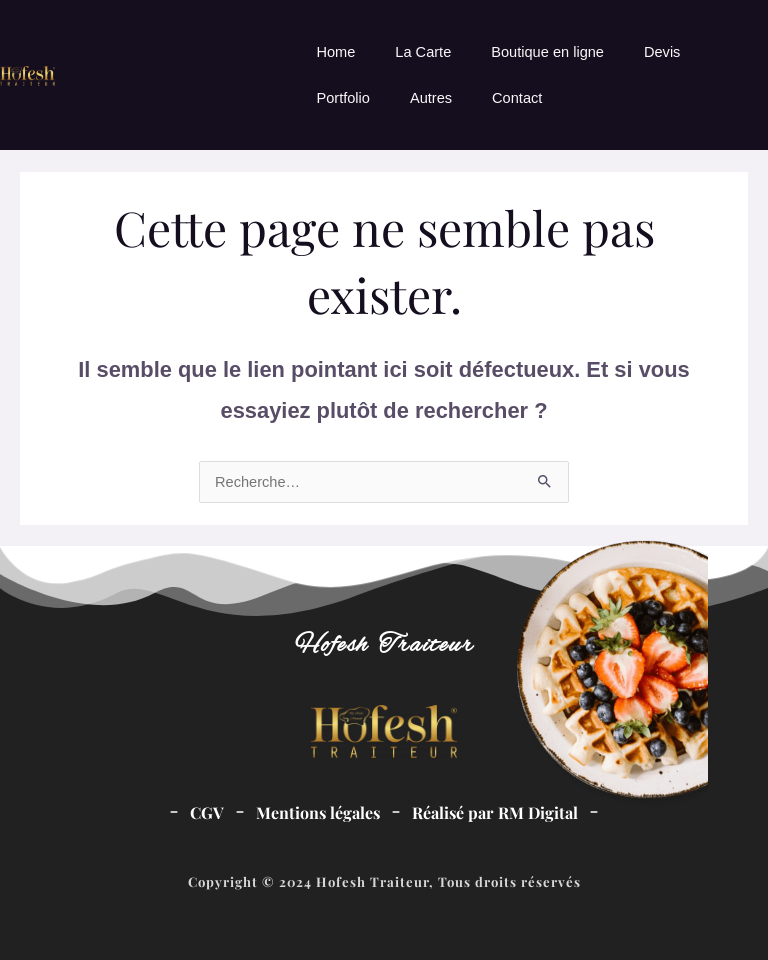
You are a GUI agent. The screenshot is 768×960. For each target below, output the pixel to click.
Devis (662, 52)
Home (335, 52)
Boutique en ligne (547, 52)
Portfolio (342, 98)
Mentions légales (318, 812)
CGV (207, 812)
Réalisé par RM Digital (495, 812)
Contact (517, 98)
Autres (431, 98)
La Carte (423, 52)
